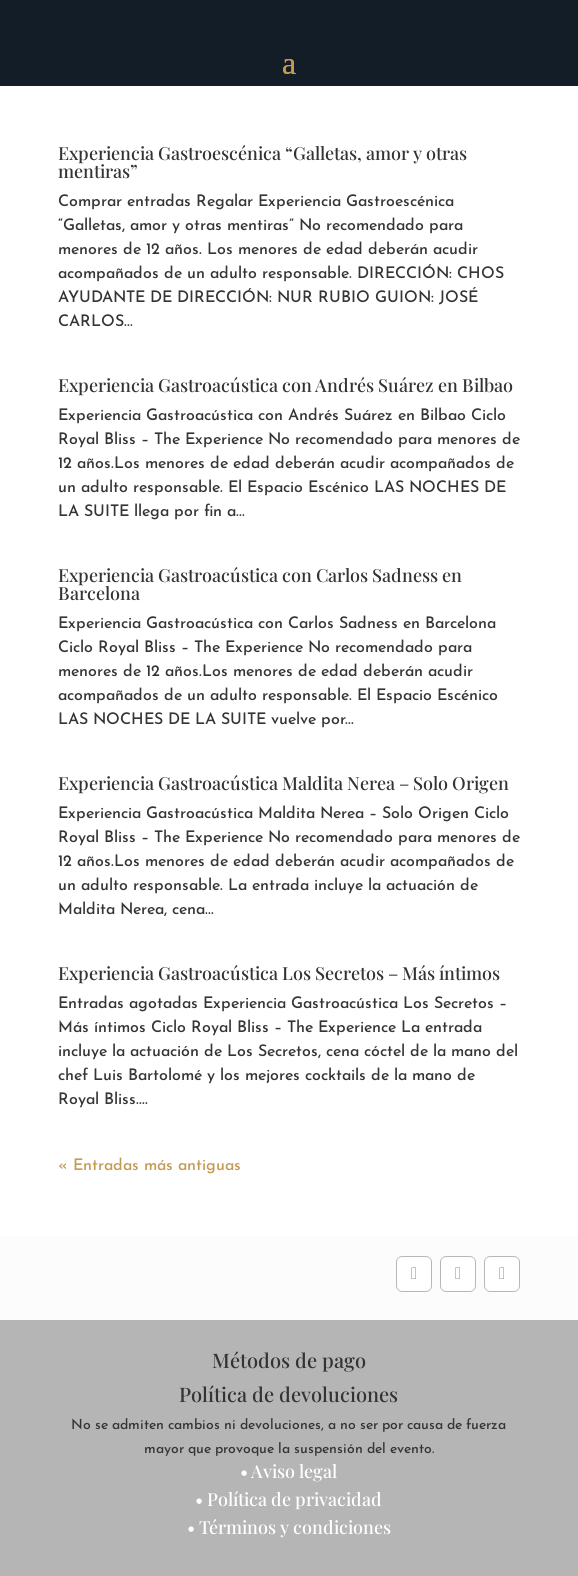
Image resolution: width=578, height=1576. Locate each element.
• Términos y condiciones (289, 1527)
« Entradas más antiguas (149, 1166)
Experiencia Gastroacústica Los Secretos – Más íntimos (279, 973)
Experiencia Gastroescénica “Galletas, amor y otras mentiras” (262, 162)
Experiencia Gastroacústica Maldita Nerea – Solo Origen (283, 783)
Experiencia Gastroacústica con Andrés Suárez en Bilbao (285, 385)
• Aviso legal (288, 1471)
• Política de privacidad (288, 1499)
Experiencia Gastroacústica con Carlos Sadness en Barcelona (260, 584)
